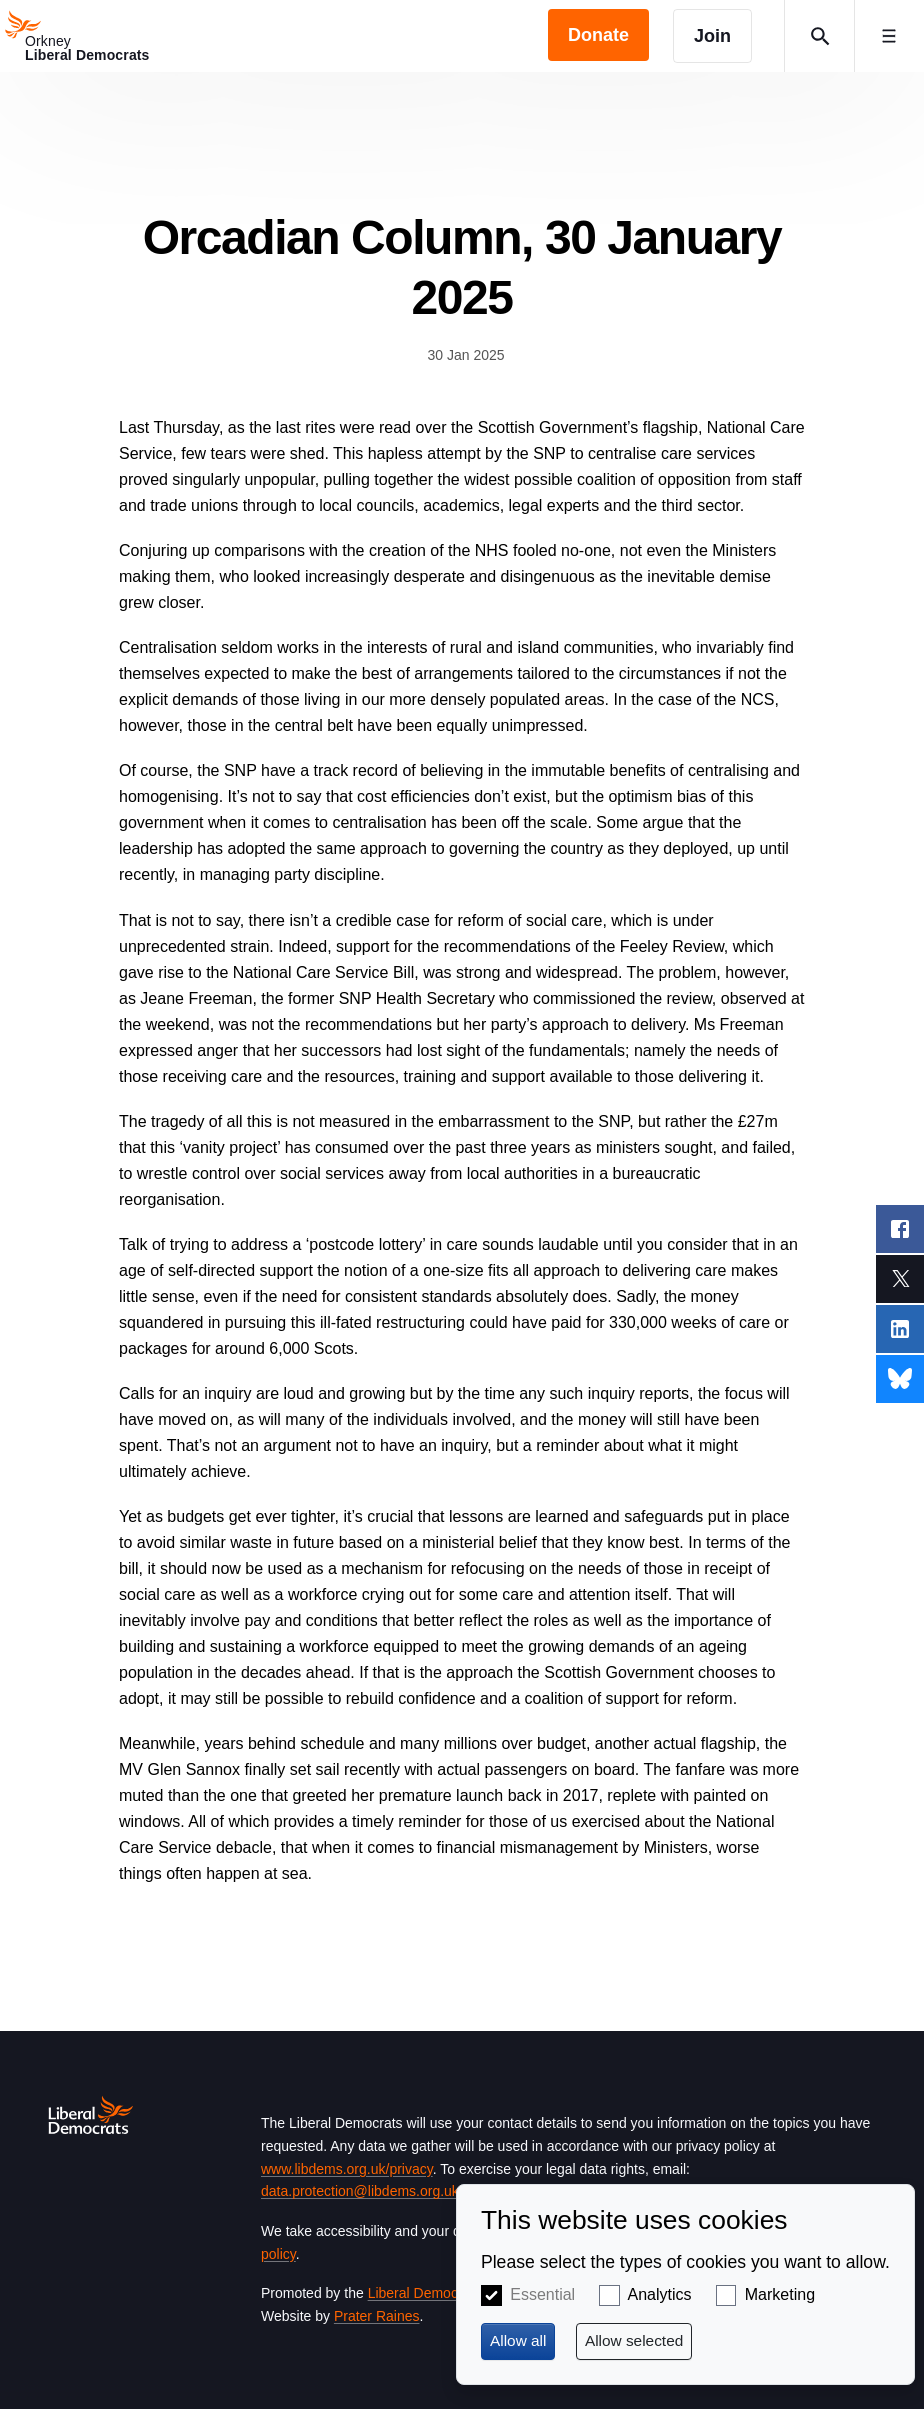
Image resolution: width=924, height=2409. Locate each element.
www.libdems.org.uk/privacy (347, 2169)
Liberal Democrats (425, 2293)
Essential (542, 2294)
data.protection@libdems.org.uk (360, 2191)
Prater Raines (377, 2316)
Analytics (660, 2294)
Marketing (780, 2294)
